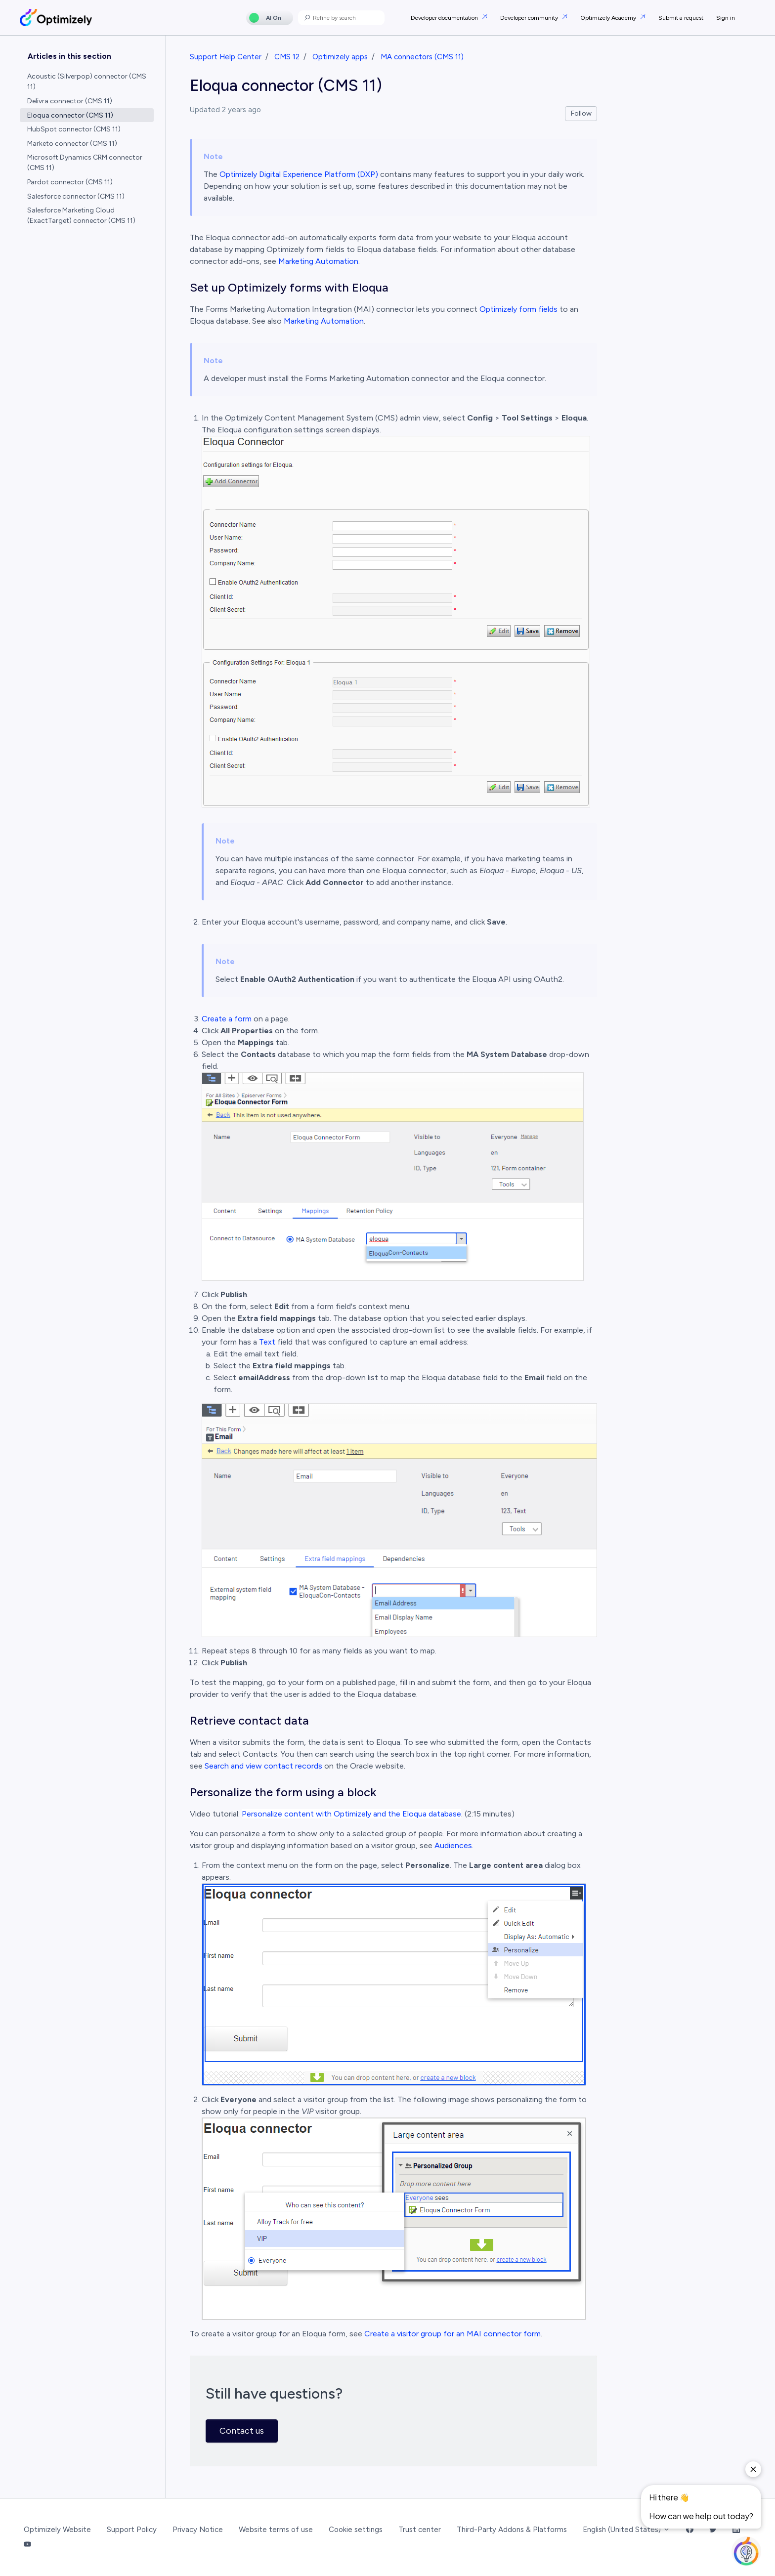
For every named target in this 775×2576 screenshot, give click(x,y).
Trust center (419, 2529)
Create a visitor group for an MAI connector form (452, 2333)
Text (267, 1342)
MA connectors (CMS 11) (422, 56)
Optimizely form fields (518, 309)
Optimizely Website (57, 2529)
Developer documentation (445, 17)
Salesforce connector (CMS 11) (76, 196)
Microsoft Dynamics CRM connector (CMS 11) (84, 162)
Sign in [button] (725, 17)
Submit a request (680, 17)
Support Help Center (225, 56)
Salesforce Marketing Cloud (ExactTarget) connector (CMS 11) (81, 215)
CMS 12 (287, 56)
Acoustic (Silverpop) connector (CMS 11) (86, 81)
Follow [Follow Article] (581, 113)
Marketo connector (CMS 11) (72, 143)
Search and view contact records (263, 1766)
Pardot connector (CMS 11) (70, 182)
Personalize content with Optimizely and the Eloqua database (351, 1813)
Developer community (530, 17)
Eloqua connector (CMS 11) (70, 115)
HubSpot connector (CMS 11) (74, 129)
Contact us (241, 2430)
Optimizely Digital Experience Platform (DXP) (298, 174)
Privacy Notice (197, 2529)
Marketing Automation (318, 261)
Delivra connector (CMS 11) (69, 101)
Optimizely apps (340, 56)
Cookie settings (356, 2529)
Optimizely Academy (609, 17)
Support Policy (132, 2529)
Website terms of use (276, 2529)
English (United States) (626, 2529)
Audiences (453, 1845)
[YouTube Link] (27, 2545)
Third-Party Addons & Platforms (512, 2529)
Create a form (227, 1018)
